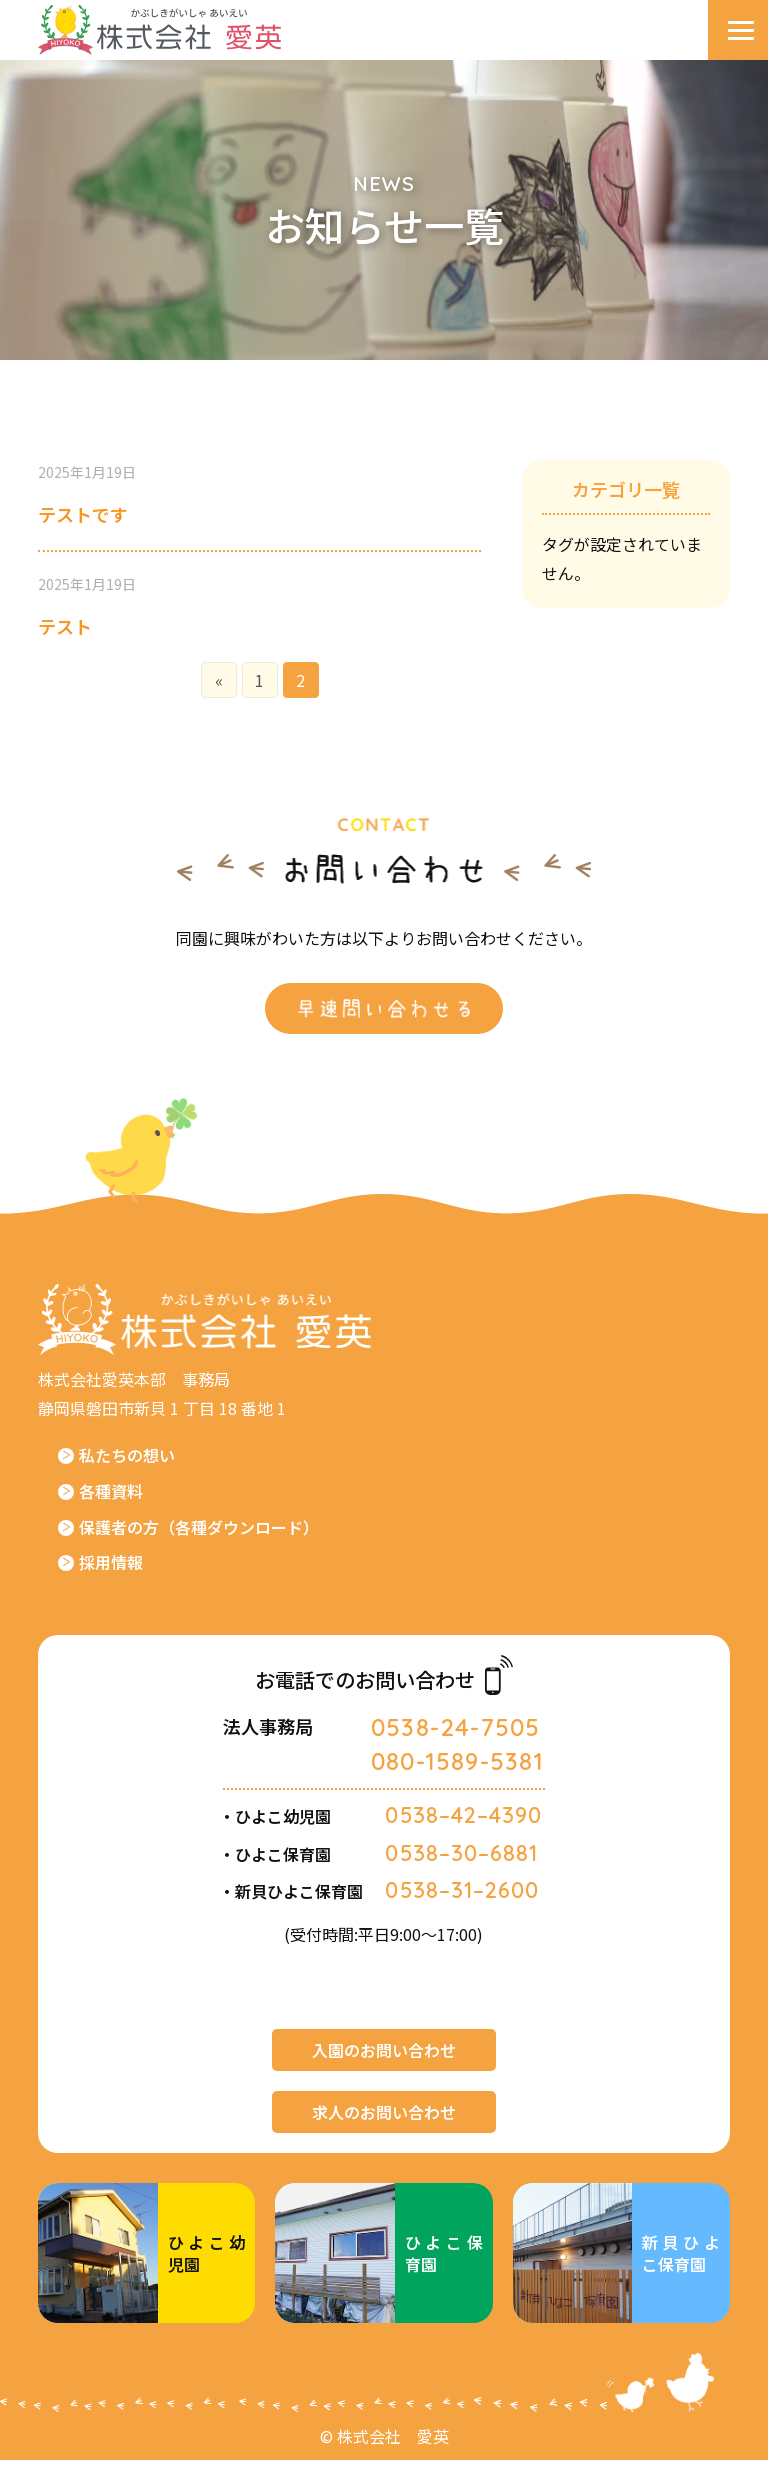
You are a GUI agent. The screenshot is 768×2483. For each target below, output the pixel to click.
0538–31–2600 (463, 1913)
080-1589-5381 (456, 1786)
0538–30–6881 (463, 1876)
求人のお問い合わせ (384, 2135)
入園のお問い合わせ (384, 2073)
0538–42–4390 (464, 1839)
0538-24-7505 (453, 1752)
